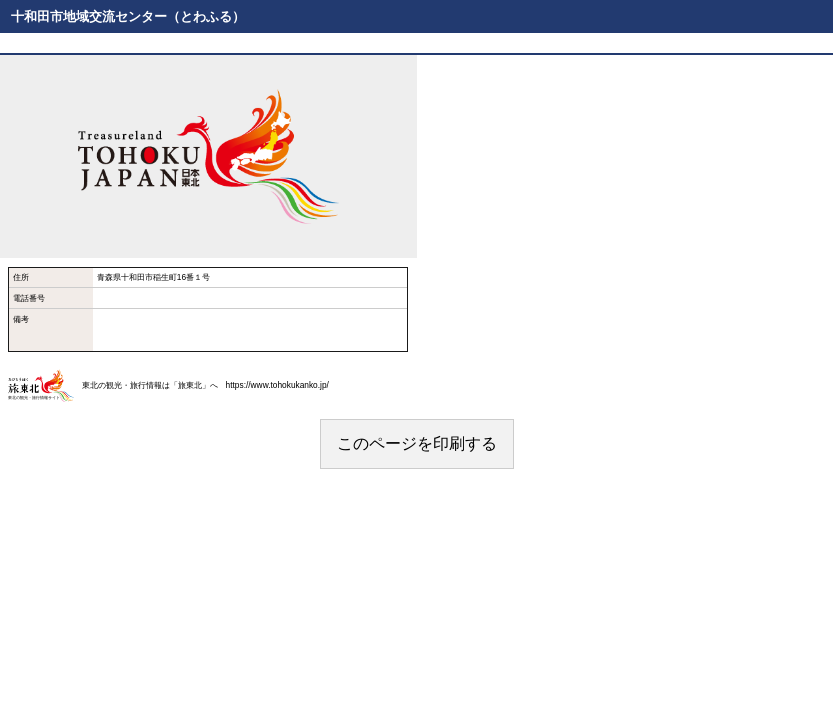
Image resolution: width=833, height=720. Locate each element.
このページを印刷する (417, 443)
